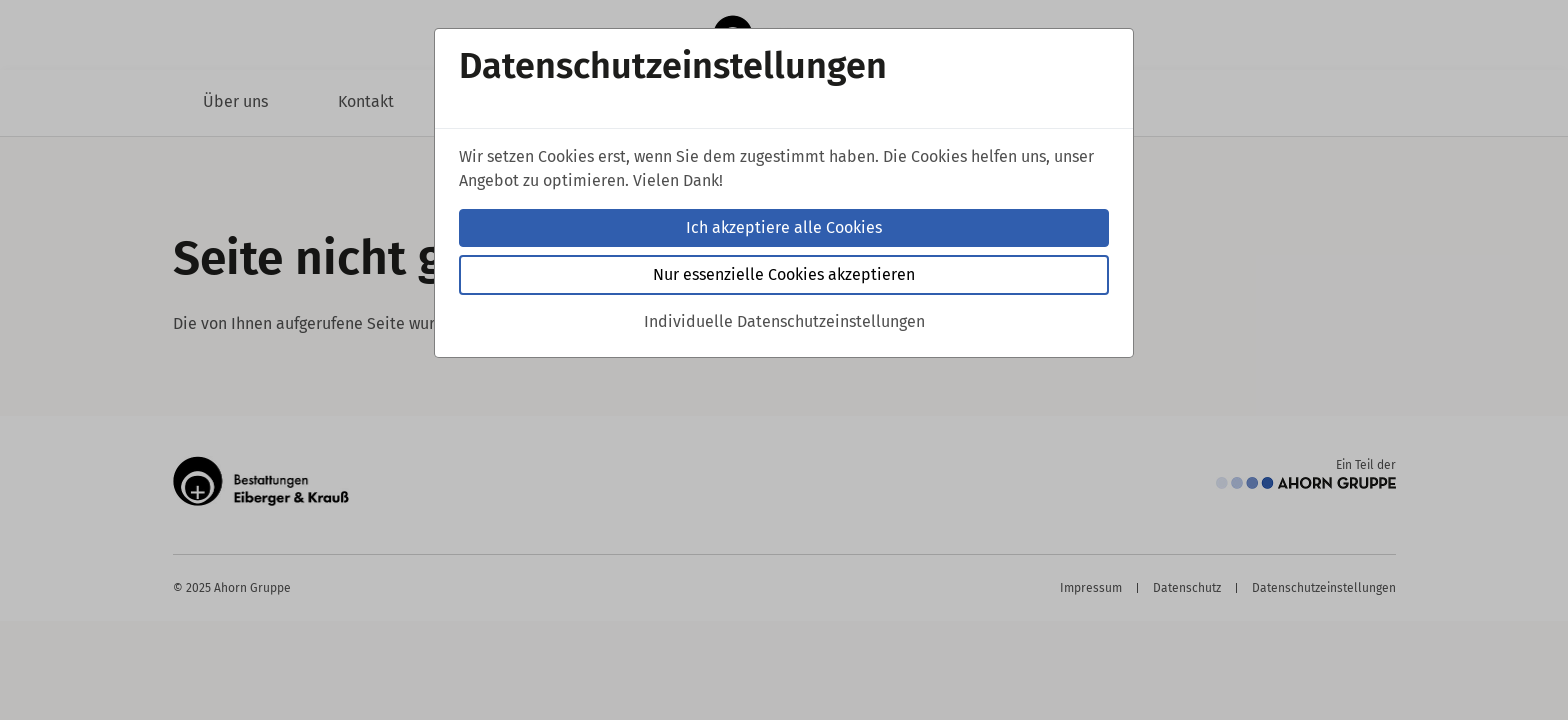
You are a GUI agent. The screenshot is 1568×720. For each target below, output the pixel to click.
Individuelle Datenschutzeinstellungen (784, 321)
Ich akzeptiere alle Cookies (784, 227)
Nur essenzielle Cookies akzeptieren (784, 274)
